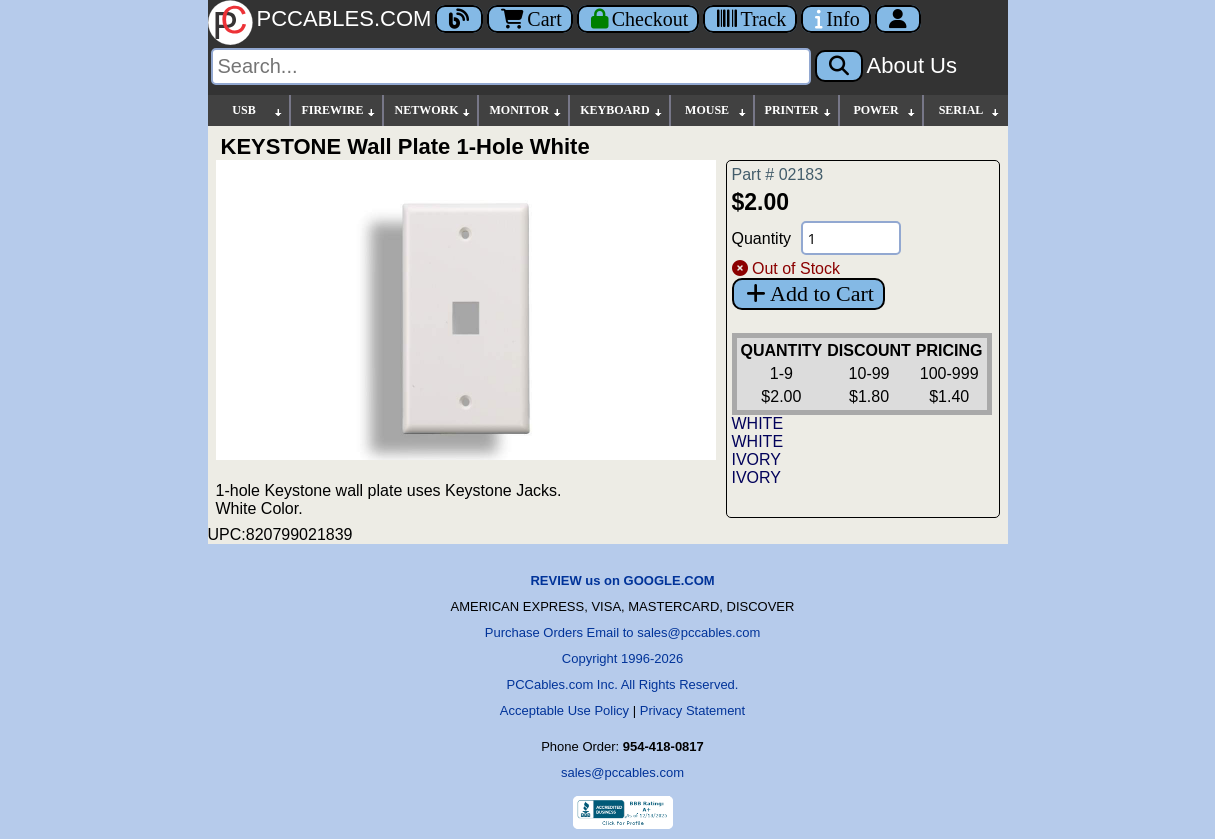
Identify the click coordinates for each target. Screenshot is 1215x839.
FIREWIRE (339, 110)
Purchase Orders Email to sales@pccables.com (622, 632)
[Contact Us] (835, 19)
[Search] (511, 66)
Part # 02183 (778, 174)
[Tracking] (750, 19)
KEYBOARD (621, 110)
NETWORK (433, 110)
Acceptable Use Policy (564, 710)
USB (258, 110)
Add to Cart (808, 293)
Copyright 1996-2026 (622, 658)
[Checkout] (638, 19)
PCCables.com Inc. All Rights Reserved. (623, 684)
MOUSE (716, 110)
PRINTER (799, 110)
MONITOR (526, 110)
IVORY (757, 459)
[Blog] (459, 19)
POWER (884, 110)
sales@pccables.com (622, 772)
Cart (529, 19)
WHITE (758, 423)
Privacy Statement (693, 710)
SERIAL (970, 110)
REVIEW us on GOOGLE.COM (622, 580)
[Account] (898, 19)
